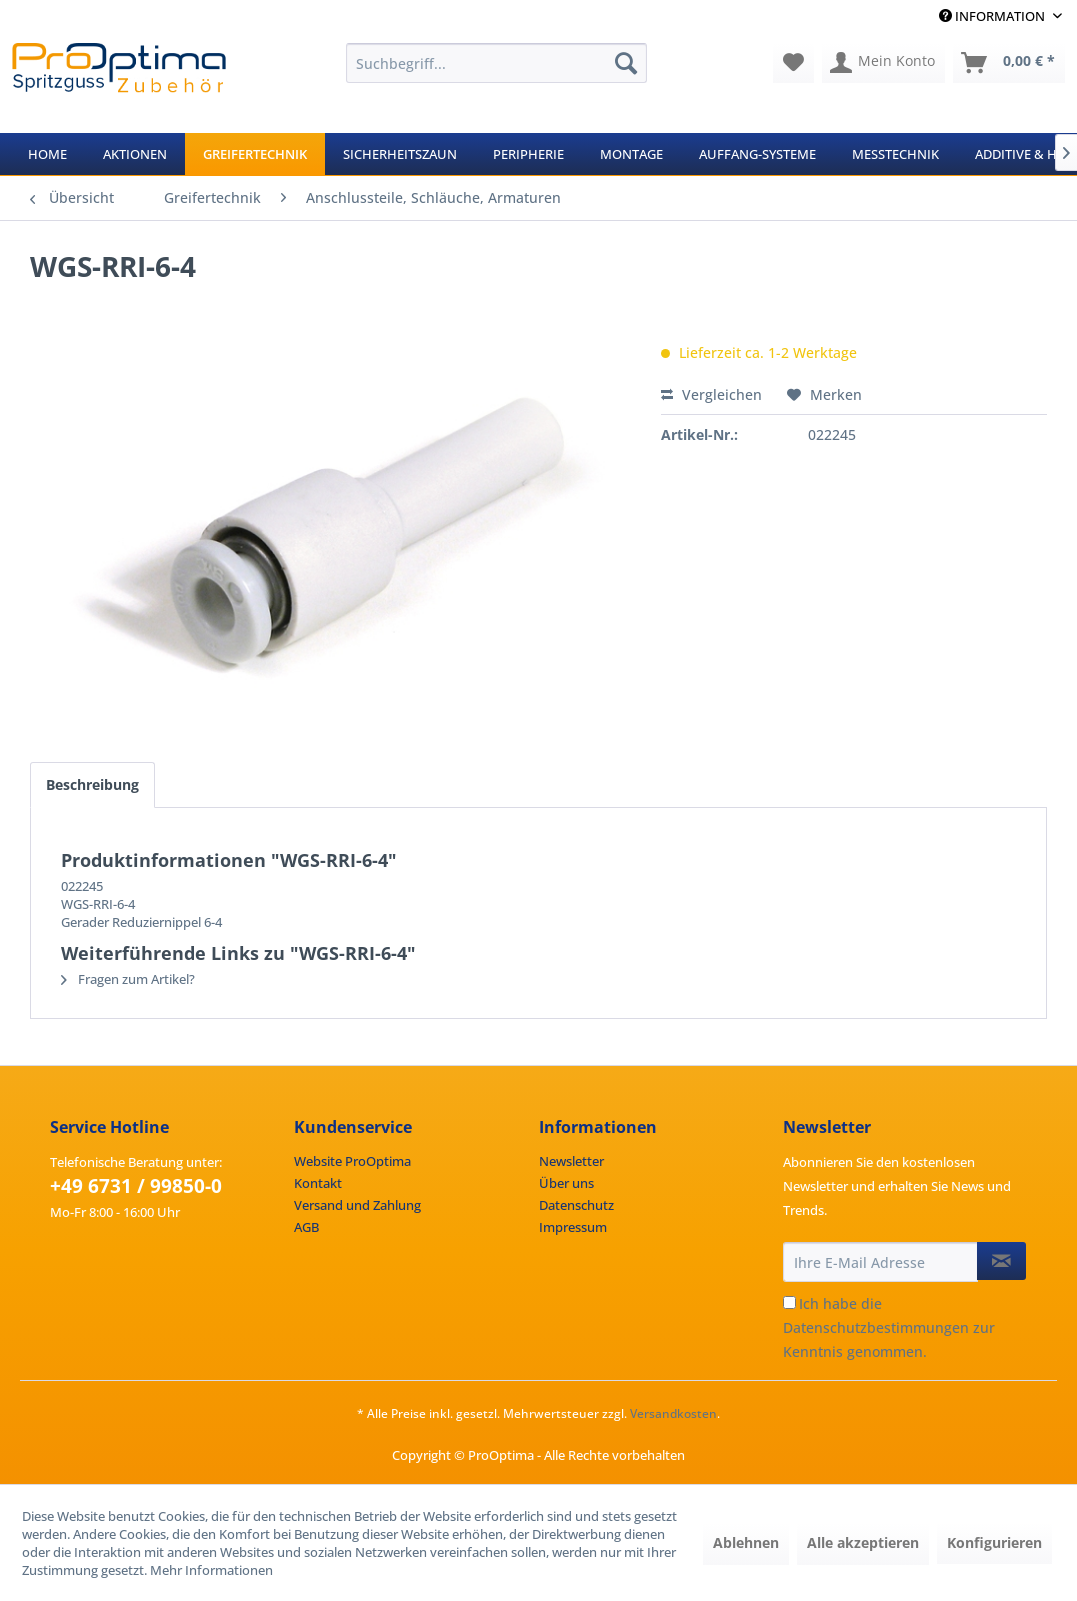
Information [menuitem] (993, 16)
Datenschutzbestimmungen (876, 1327)
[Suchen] (626, 63)
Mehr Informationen (211, 1570)
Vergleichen (711, 394)
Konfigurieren (994, 1542)
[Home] (47, 154)
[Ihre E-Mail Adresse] (880, 1262)
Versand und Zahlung (357, 1205)
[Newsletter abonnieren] (1001, 1261)
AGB (306, 1227)
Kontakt (318, 1183)
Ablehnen (746, 1542)
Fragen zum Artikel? (128, 979)
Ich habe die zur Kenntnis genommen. (889, 1327)
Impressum (573, 1227)
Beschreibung (92, 784)
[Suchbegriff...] (497, 63)
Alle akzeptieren (863, 1542)
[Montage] (631, 154)
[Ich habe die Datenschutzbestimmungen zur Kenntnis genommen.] (789, 1302)
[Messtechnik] (895, 154)
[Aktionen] (135, 154)
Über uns (566, 1183)
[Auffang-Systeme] (757, 154)
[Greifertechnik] (255, 154)
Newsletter (571, 1161)
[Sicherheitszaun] (400, 154)
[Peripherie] (528, 154)
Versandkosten (673, 1413)
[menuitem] (497, 63)
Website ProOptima (352, 1161)
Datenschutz (576, 1205)
